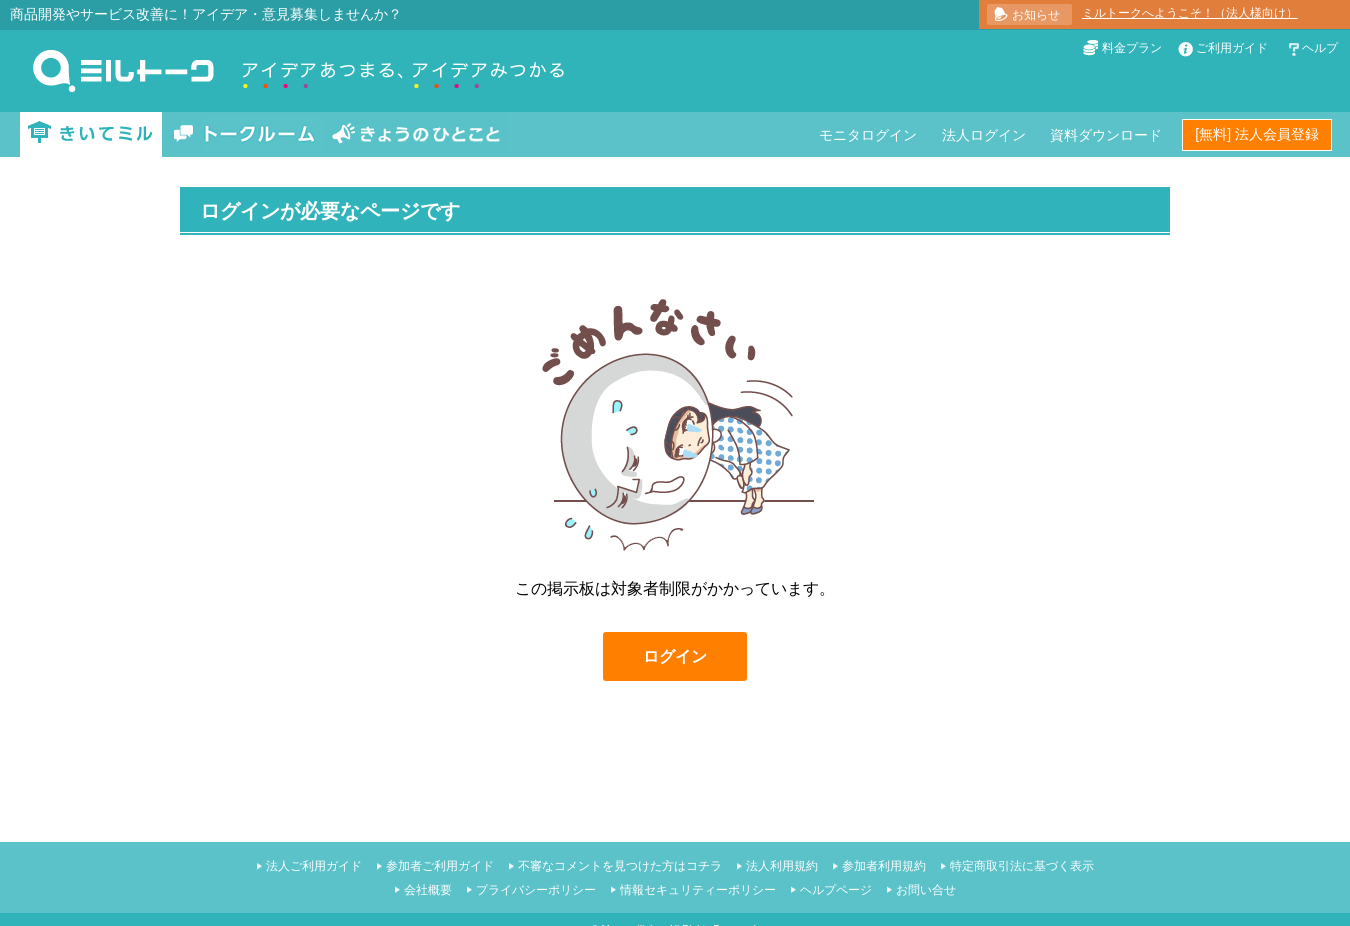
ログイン (675, 656)
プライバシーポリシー (536, 890)
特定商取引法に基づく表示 (1022, 866)
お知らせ (1036, 15)
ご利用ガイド (1232, 48)
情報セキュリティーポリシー (698, 890)
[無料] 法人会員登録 (1257, 134)
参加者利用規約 (884, 866)
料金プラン (1132, 48)
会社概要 (428, 890)
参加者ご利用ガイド (440, 866)
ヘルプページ (836, 890)
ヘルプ (1320, 48)
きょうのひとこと (416, 134)
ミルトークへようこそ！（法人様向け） (1190, 13)
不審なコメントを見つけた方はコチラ (620, 866)
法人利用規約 (782, 866)
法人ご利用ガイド (314, 866)
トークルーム (244, 134)
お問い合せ (926, 890)
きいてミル (91, 134)
